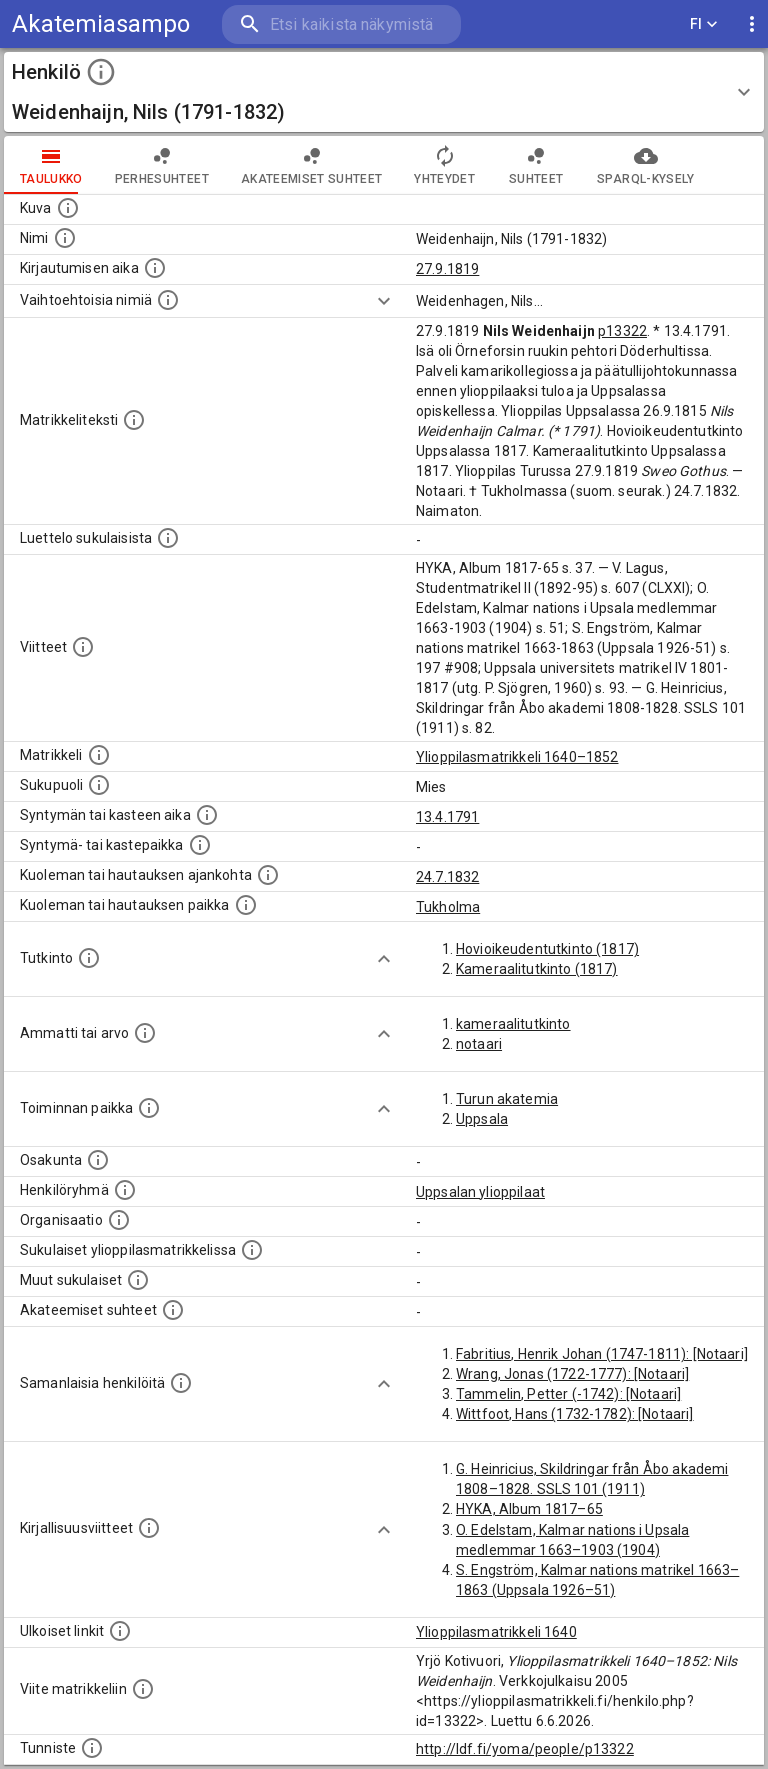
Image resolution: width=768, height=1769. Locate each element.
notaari (479, 1044)
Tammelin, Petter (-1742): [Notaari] (568, 1394)
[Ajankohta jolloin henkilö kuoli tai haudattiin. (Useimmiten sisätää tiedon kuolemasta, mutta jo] (268, 875)
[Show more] (384, 301)
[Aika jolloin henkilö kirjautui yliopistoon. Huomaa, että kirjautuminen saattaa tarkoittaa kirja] (155, 268)
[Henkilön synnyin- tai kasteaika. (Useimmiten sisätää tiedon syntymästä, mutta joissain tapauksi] (207, 815)
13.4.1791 (447, 817)
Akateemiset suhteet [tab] (312, 165)
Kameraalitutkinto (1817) (537, 969)
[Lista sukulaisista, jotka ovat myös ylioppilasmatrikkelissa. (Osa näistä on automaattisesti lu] (252, 1250)
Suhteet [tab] (536, 165)
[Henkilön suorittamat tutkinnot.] (89, 958)
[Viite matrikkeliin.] (143, 1689)
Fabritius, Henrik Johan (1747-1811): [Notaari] (602, 1354)
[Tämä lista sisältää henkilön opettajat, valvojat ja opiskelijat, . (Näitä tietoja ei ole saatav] (173, 1310)
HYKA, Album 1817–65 (529, 1509)
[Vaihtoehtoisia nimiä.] (168, 300)
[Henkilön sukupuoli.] (99, 785)
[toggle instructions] (101, 72)
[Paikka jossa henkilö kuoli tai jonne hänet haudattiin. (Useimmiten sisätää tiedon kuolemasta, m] (246, 905)
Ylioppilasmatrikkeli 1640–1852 (517, 757)
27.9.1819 (447, 269)
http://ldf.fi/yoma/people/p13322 (525, 1749)
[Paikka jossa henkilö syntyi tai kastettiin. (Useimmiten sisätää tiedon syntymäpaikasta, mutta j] (200, 845)
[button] (384, 92)
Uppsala (482, 1119)
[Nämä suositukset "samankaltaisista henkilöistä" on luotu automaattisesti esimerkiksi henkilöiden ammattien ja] (181, 1383)
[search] (341, 24)
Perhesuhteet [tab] (162, 165)
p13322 (622, 331)
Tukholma (448, 907)
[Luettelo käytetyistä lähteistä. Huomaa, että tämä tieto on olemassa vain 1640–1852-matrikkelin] (83, 647)
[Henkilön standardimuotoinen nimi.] (65, 238)
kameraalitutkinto (513, 1024)
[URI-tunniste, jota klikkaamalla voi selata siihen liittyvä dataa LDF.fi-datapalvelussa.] (92, 1748)
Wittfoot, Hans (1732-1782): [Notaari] (575, 1414)
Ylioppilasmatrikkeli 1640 (496, 1632)
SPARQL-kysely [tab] (645, 165)
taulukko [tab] (51, 165)
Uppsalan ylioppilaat (480, 1192)
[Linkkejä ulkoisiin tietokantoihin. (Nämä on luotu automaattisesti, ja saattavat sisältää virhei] (120, 1631)
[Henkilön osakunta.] (98, 1160)
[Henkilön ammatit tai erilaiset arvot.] (145, 1033)
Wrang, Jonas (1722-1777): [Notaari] (572, 1374)
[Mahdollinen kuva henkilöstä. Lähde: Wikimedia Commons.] (68, 208)
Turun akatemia (507, 1099)
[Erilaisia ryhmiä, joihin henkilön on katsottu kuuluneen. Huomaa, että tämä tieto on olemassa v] (125, 1190)
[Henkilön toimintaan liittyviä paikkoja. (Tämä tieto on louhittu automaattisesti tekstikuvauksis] (149, 1108)
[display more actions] (752, 24)
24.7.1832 (447, 877)
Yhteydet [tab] (444, 165)
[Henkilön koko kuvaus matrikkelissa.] (134, 420)
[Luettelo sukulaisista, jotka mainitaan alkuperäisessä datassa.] (168, 538)
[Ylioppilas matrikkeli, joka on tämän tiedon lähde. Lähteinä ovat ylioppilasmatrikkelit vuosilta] (99, 755)
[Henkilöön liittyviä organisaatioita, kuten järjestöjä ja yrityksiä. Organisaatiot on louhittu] (119, 1220)
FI (704, 24)
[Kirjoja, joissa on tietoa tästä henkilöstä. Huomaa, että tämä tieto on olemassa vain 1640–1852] (149, 1528)
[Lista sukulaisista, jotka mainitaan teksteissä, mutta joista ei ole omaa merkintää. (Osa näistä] (138, 1280)
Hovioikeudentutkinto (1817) (547, 949)
